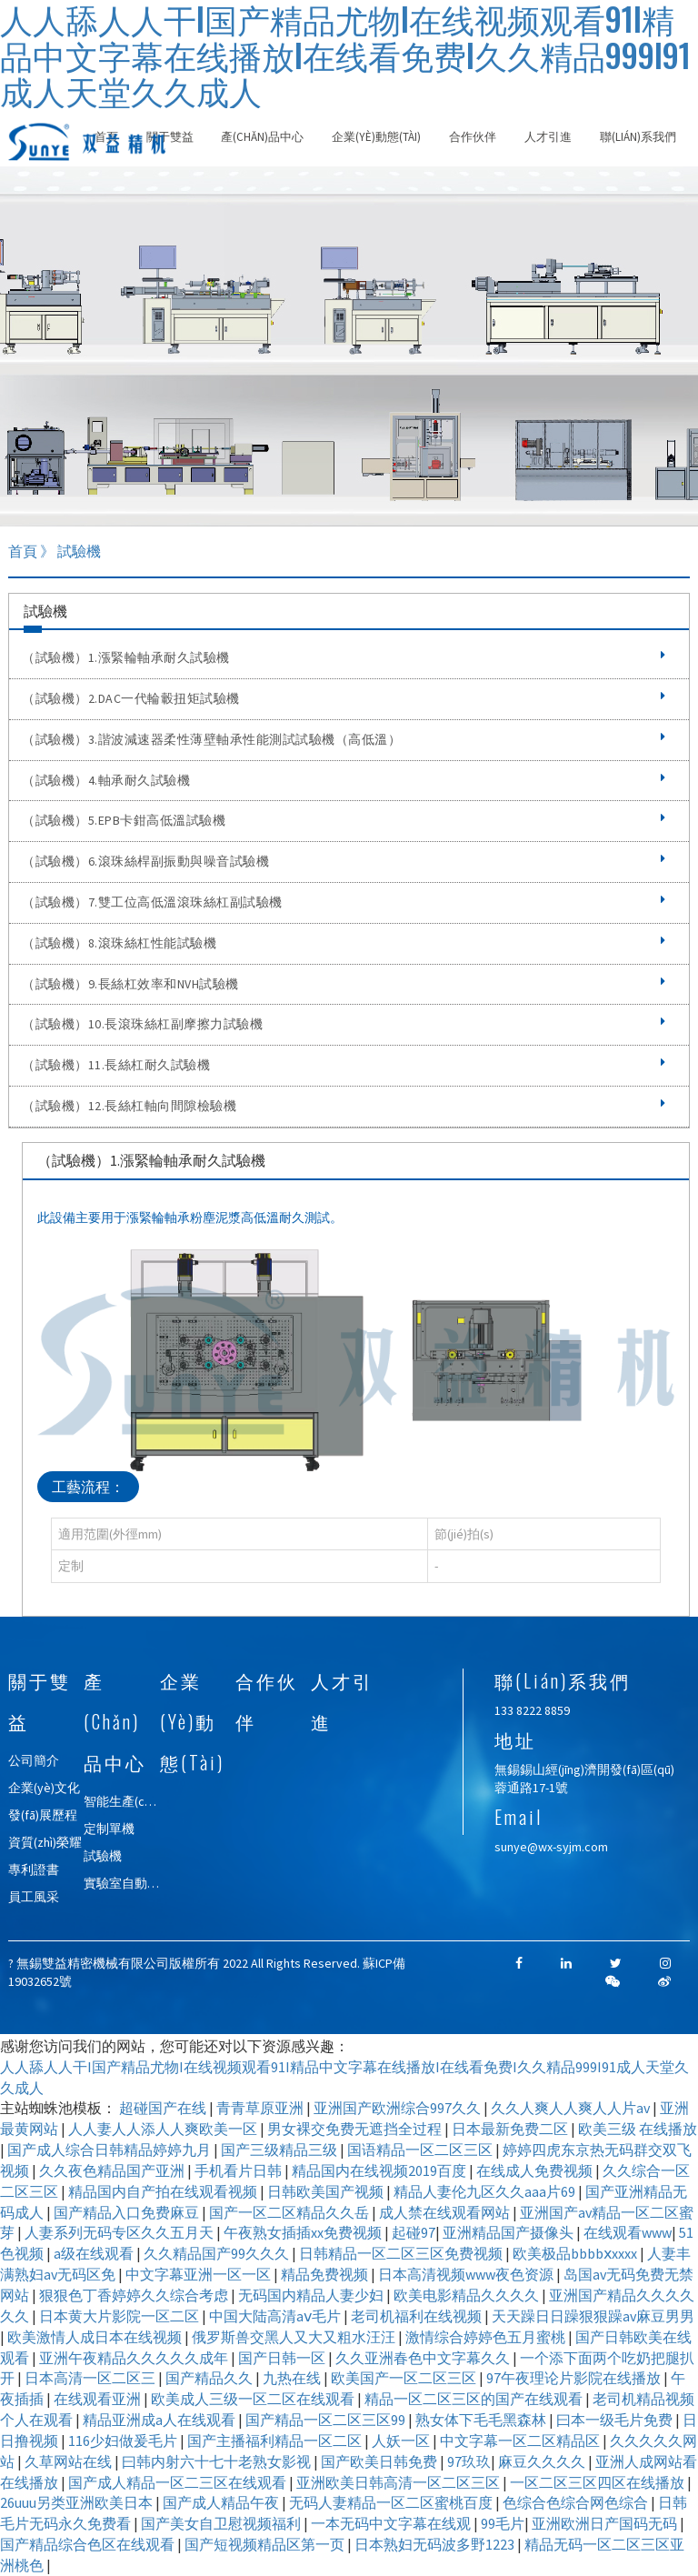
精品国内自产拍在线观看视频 (164, 2191)
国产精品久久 (210, 2378)
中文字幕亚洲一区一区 (199, 2274)
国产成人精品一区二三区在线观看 (178, 2482)
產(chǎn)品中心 (262, 137)
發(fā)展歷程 (42, 1815)
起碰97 (413, 2232)
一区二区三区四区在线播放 (598, 2482)
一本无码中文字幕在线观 (392, 2523)
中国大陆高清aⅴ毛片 (276, 2316)
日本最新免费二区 (511, 2129)
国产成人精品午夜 (222, 2502)
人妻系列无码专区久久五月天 (120, 2232)
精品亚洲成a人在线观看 (160, 2420)
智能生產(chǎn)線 (132, 1801)
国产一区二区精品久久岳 (290, 2212)
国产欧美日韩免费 (380, 2461)
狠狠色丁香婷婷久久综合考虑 (135, 2295)
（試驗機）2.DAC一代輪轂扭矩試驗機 (343, 698)
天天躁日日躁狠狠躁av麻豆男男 (593, 2316)
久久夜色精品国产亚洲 (113, 2170)
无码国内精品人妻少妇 (312, 2295)
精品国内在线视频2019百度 (380, 2170)
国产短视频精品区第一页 (265, 2544)
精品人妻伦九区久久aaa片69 (486, 2191)
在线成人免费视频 (535, 2170)
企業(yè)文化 (44, 1787)
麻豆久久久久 (543, 2461)
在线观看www (627, 2232)
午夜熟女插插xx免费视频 (304, 2232)
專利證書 (33, 1869)
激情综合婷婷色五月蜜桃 (486, 2337)
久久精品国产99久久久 (218, 2253)
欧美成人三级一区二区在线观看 (254, 2399)
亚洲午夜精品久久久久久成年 (135, 2358)
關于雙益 (170, 137)
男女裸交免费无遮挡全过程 (355, 2129)
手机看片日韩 (239, 2170)
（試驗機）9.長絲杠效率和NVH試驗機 (343, 984)
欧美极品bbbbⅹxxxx (576, 2253)
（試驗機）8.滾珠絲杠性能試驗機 (343, 943)
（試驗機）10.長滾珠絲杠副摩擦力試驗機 (343, 1024)
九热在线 (293, 2378)
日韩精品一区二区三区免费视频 (402, 2253)
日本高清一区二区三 (91, 2378)
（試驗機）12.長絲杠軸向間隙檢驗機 (343, 1106)
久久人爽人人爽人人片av (572, 2108)
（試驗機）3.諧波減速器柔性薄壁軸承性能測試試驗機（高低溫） (343, 739)
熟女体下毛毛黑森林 (482, 2420)
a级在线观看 (95, 2253)
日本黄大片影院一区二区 (120, 2316)
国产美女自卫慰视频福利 (222, 2523)
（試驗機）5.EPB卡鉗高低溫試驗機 (343, 820)
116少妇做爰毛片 (124, 2440)
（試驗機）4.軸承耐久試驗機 (343, 780)
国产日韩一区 (283, 2358)
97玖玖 (469, 2461)
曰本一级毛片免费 (615, 2420)
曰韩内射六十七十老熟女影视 (218, 2461)
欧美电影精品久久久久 (468, 2295)
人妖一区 (402, 2440)
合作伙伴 (472, 137)
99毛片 (502, 2523)
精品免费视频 (326, 2274)
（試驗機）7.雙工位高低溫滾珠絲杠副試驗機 (343, 902)
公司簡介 (33, 1760)
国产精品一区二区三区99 (326, 2420)
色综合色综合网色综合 (577, 2502)
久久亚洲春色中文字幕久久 (424, 2358)
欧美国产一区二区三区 (405, 2378)
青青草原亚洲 (261, 2108)
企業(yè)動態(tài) (376, 137)
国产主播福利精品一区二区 (275, 2440)
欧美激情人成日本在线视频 (95, 2337)
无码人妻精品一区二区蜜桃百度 (392, 2502)
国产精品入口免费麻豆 (128, 2212)
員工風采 (33, 1897)
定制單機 (109, 1828)
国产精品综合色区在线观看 (88, 2544)
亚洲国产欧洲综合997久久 (399, 2108)
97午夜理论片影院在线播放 (574, 2378)
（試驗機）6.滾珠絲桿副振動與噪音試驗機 (343, 861)
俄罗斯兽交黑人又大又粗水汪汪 (295, 2337)
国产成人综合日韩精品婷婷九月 (110, 2149)
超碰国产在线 (164, 2108)
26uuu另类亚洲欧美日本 (77, 2502)
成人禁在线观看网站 (446, 2212)
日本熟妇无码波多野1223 (435, 2544)
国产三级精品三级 (280, 2149)
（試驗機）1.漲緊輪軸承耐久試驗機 (343, 657)
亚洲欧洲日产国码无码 (606, 2523)
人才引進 (548, 137)
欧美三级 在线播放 (637, 2129)
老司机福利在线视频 (417, 2316)
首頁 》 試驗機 (54, 551)
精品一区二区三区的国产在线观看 (474, 2399)
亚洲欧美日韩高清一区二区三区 (399, 2482)
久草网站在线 (70, 2461)
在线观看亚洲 (99, 2399)
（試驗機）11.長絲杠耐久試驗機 (343, 1065)
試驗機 (103, 1856)
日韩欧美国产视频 (326, 2191)
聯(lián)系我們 (638, 137)
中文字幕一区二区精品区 (521, 2440)
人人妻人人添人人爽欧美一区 (164, 2129)
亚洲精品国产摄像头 (509, 2232)
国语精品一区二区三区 (421, 2149)
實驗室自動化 (122, 1883)
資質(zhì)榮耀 (45, 1842)
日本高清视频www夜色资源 (467, 2274)
